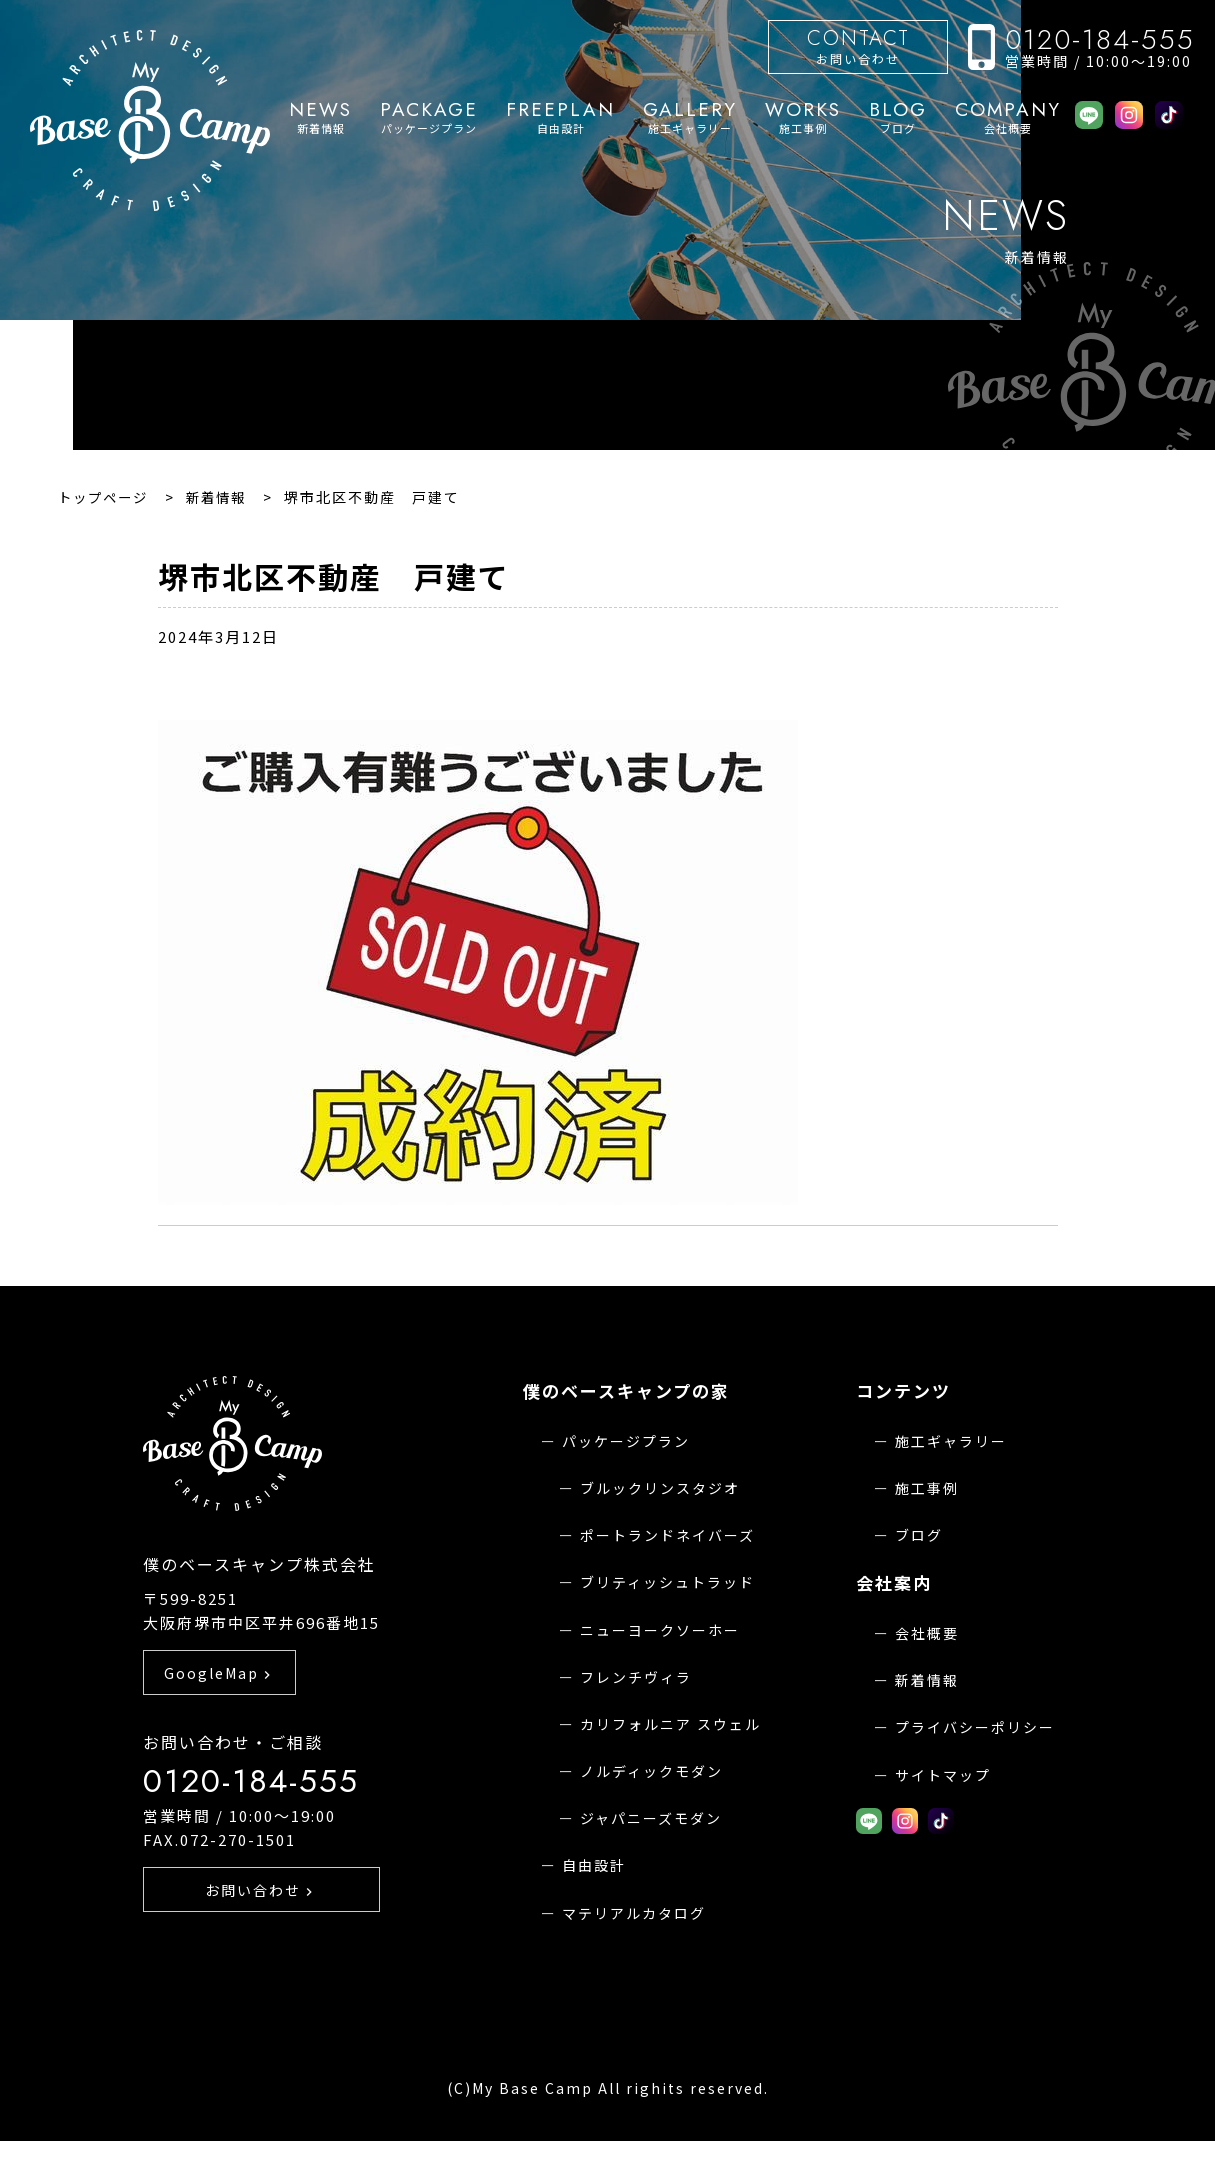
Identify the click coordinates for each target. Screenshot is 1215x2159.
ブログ (898, 118)
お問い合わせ (858, 45)
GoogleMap (219, 1705)
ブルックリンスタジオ (660, 1488)
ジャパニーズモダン (651, 1818)
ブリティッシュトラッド (667, 1582)
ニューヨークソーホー (660, 1630)
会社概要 (1008, 118)
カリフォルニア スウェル (670, 1724)
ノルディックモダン (651, 1771)
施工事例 (803, 118)
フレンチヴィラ (636, 1677)
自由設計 (560, 118)
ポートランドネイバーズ (667, 1535)
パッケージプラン (429, 118)
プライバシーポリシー (975, 1727)
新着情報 (320, 118)
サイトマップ (943, 1775)
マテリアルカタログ (634, 1913)
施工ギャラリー (690, 118)
